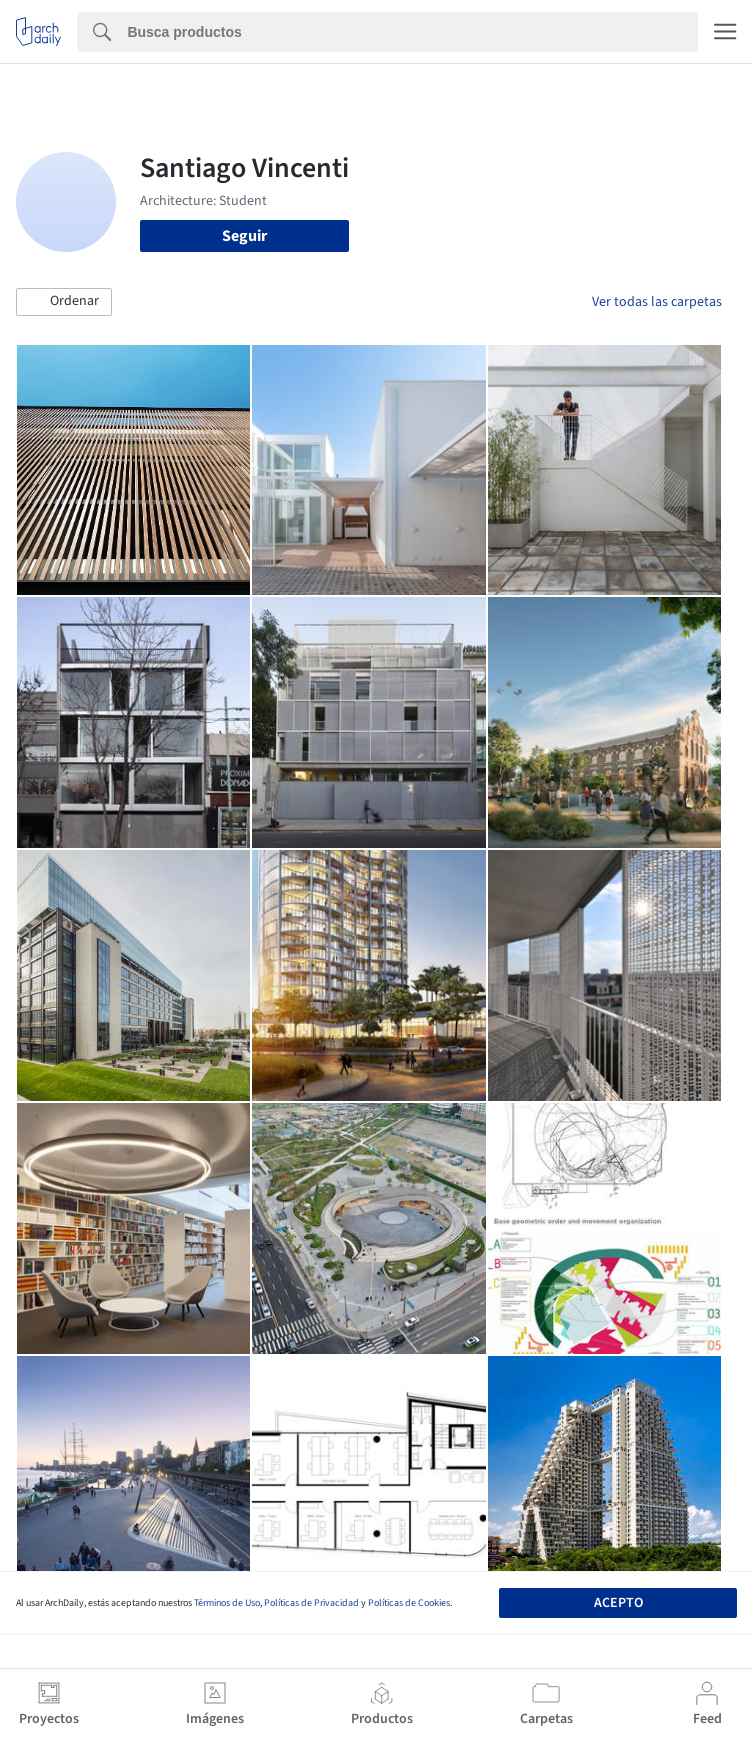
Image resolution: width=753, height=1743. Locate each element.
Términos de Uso (227, 1603)
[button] (64, 302)
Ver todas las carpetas (657, 302)
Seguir (244, 236)
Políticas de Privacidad (311, 1603)
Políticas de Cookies (409, 1603)
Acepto (618, 1603)
